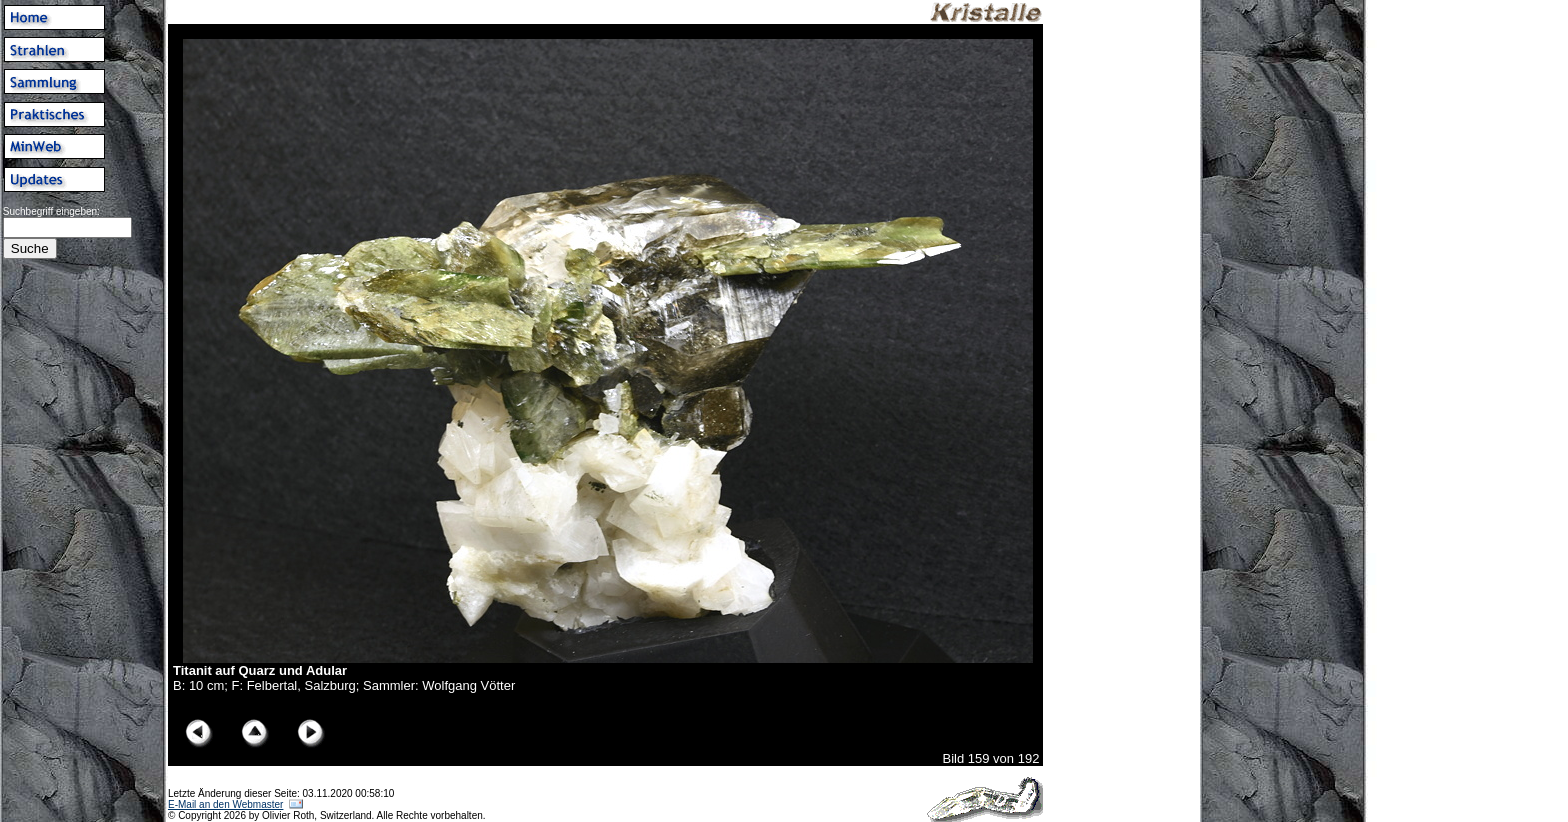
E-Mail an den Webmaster (225, 804)
